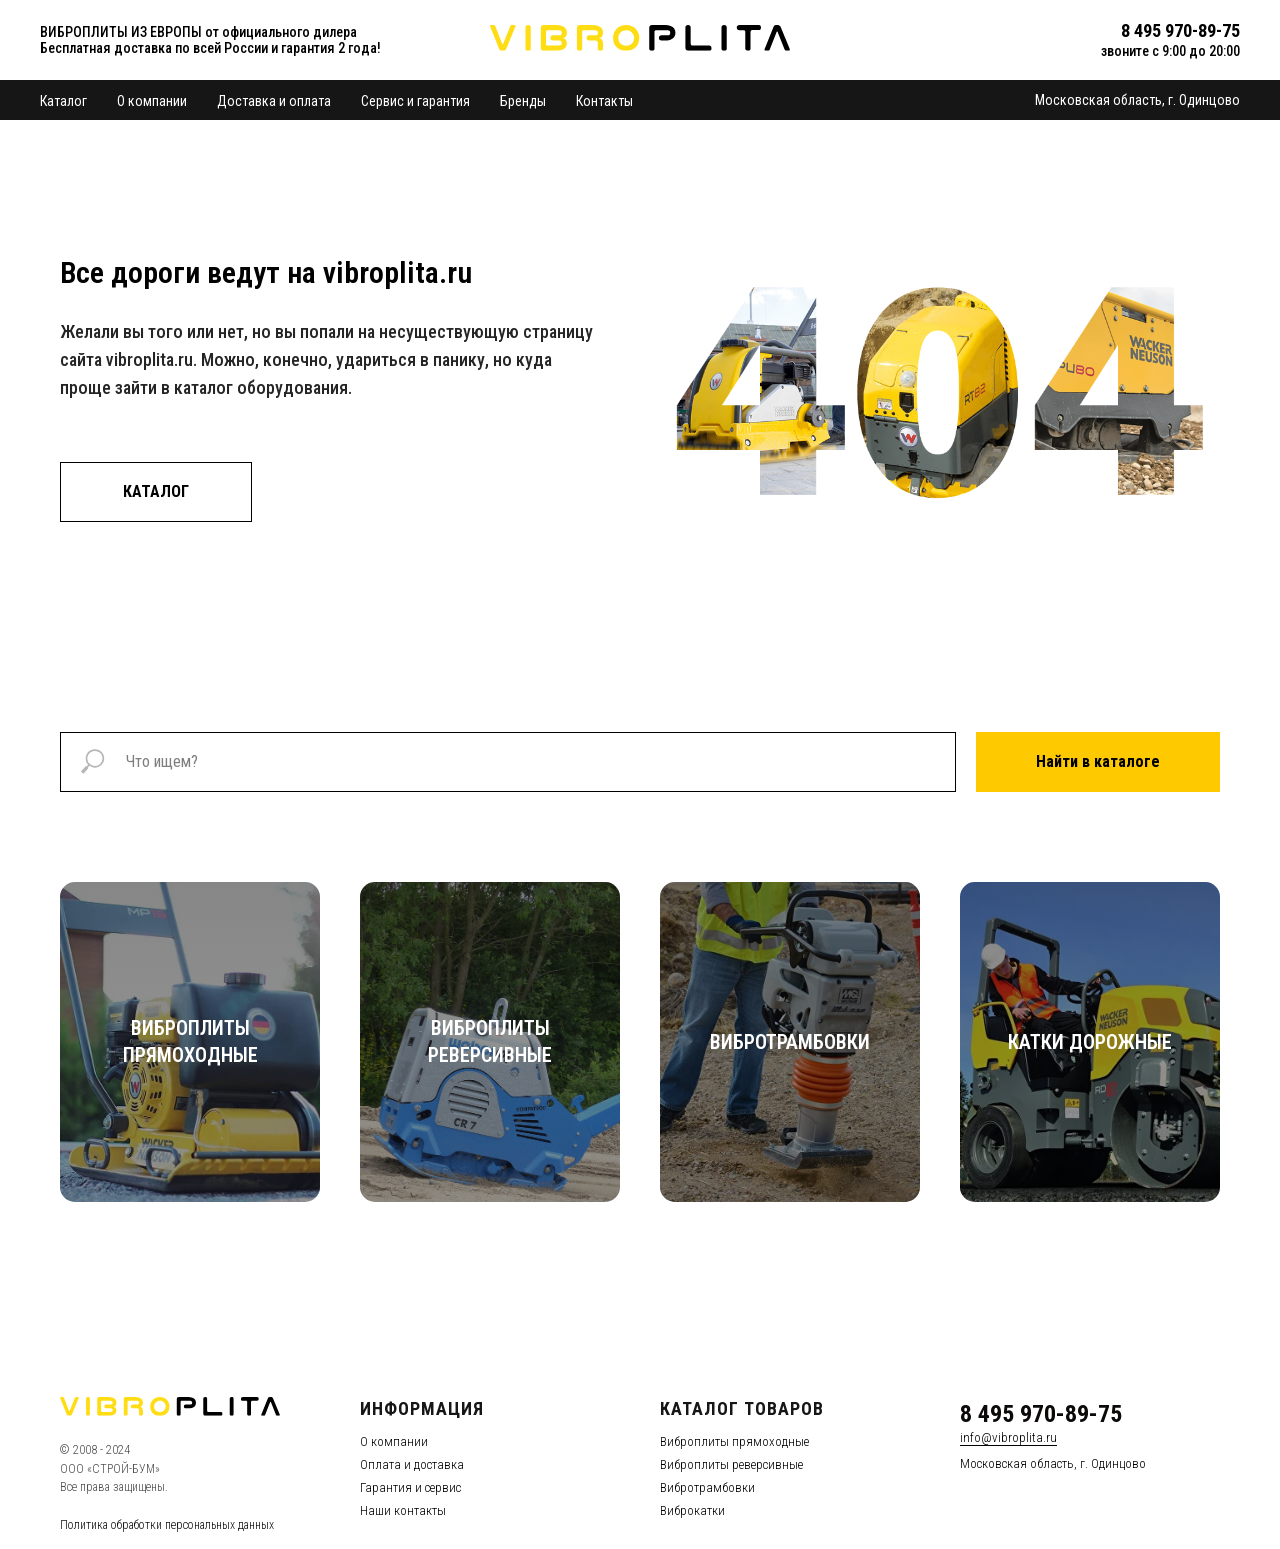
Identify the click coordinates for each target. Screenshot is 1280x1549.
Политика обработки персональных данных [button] (167, 1525)
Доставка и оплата (274, 101)
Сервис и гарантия (415, 101)
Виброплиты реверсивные (731, 1464)
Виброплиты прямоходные (734, 1441)
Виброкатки (692, 1510)
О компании (152, 101)
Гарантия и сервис (410, 1487)
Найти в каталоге (1098, 761)
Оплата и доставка (412, 1464)
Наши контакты (403, 1510)
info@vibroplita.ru (1008, 1437)
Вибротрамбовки (707, 1487)
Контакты (604, 101)
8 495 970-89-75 (1041, 1414)
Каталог (63, 101)
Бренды (523, 101)
